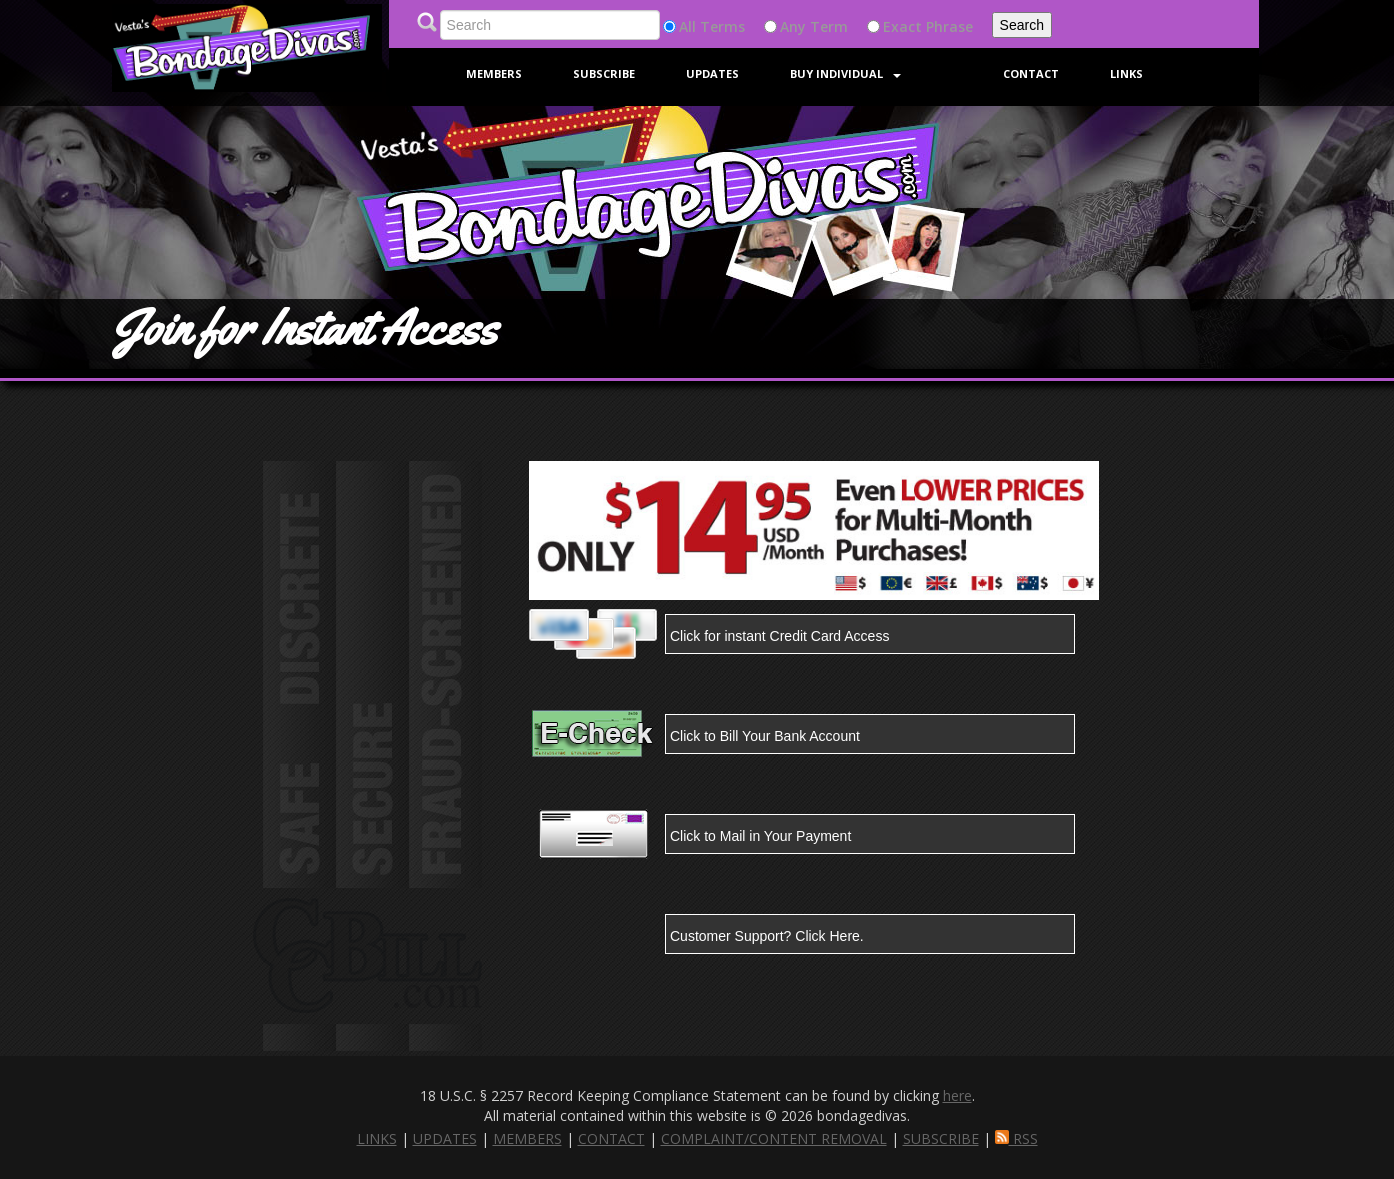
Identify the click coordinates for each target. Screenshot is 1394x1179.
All (687, 26)
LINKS (377, 1138)
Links (1126, 73)
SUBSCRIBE (941, 1138)
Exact (902, 26)
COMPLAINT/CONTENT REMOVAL (774, 1138)
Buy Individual (845, 73)
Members (494, 73)
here (957, 1095)
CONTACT (611, 1138)
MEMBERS (527, 1138)
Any (793, 26)
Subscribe (604, 73)
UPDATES (445, 1138)
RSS (1016, 1138)
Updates (712, 73)
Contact (1031, 73)
